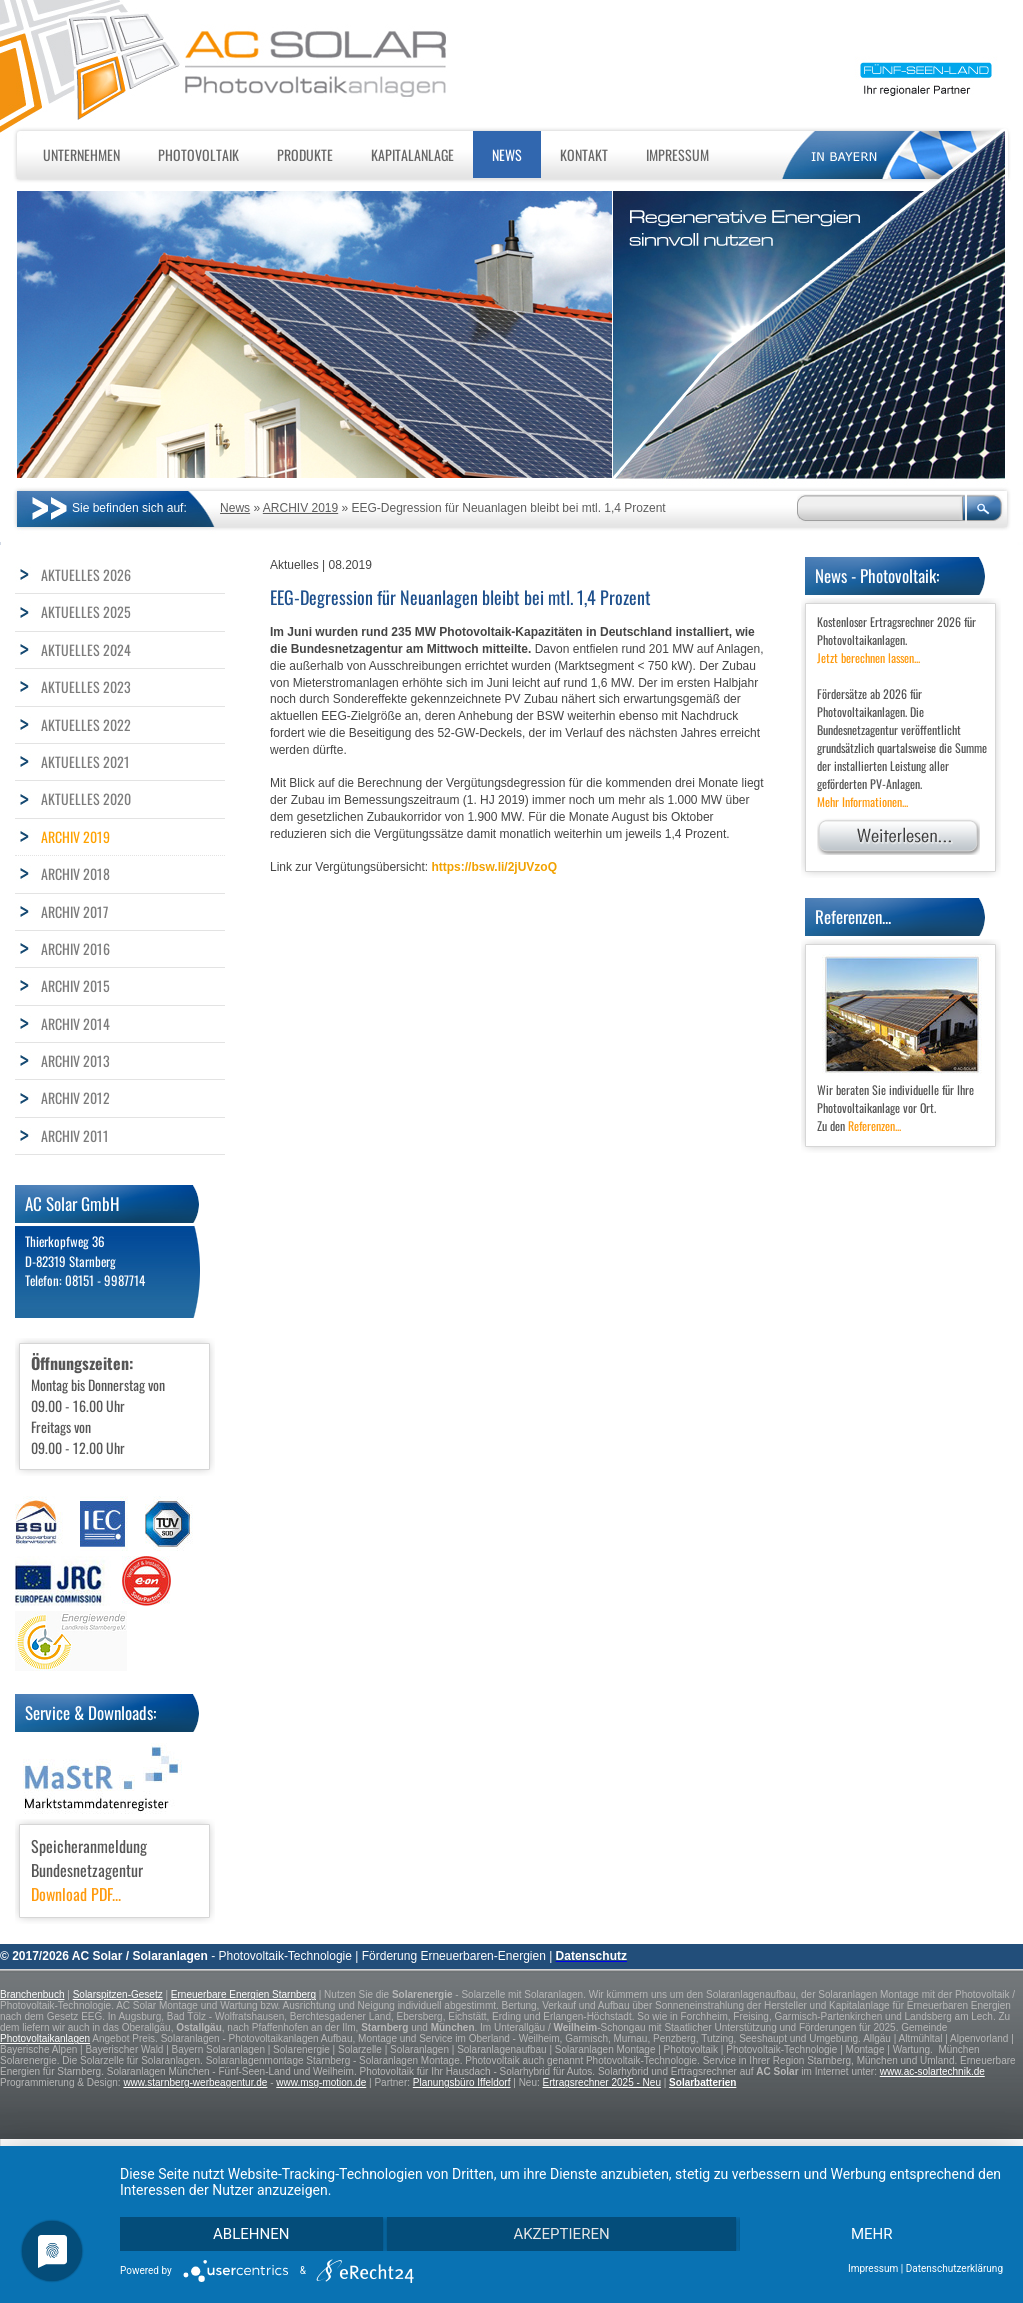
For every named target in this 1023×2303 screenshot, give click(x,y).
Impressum (677, 154)
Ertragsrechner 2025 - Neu (602, 2082)
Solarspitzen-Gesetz (118, 1994)
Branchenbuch (32, 1994)
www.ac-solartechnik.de (932, 2071)
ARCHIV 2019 (300, 508)
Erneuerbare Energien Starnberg (243, 1994)
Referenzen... (874, 1125)
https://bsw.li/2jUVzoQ (494, 867)
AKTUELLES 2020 (86, 798)
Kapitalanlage (412, 154)
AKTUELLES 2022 (86, 724)
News (507, 154)
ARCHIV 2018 (75, 873)
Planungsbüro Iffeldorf (462, 2082)
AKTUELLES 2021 (85, 761)
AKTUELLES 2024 (86, 649)
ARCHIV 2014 (75, 1023)
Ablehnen (252, 2233)
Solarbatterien (702, 2082)
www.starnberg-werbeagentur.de (195, 2082)
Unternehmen (81, 154)
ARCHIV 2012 (75, 1097)
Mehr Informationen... (862, 801)
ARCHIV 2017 (74, 911)
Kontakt (584, 154)
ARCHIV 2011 (75, 1135)
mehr (871, 2233)
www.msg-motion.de (321, 2082)
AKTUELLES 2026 (86, 574)
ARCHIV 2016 (75, 948)
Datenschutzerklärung (954, 2268)
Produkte (305, 154)
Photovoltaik (198, 154)
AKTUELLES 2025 (86, 611)
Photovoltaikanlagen (45, 2038)
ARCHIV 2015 (75, 985)
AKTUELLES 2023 (86, 686)
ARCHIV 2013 (75, 1060)
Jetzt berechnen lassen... (868, 657)
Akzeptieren (561, 2233)
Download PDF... (76, 1894)
